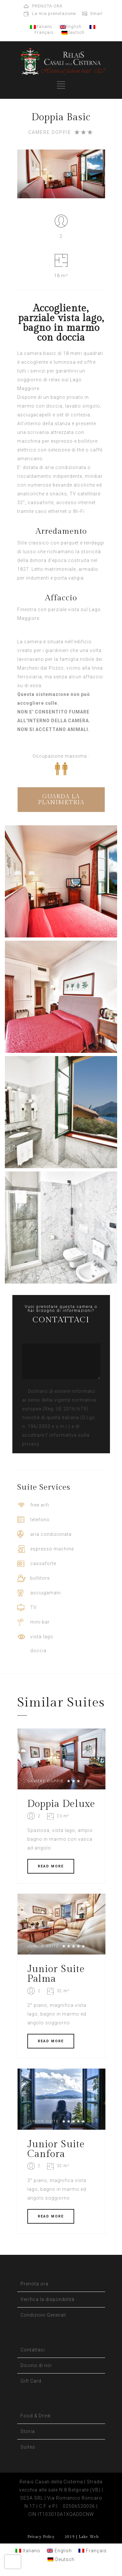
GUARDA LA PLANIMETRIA (61, 799)
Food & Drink (35, 2415)
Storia (27, 2431)
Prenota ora (34, 2283)
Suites (27, 2447)
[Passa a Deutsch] (61, 2559)
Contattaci (32, 2349)
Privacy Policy (41, 2536)
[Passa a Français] (92, 2550)
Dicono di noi (36, 2365)
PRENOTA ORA (47, 6)
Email (96, 13)
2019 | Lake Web (81, 2536)
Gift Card (30, 2381)
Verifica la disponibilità (47, 2299)
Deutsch (73, 32)
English (71, 26)
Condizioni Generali (43, 2315)
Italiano (41, 26)
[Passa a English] (59, 2550)
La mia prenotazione (54, 13)
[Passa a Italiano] (28, 2550)
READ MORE (51, 1866)
